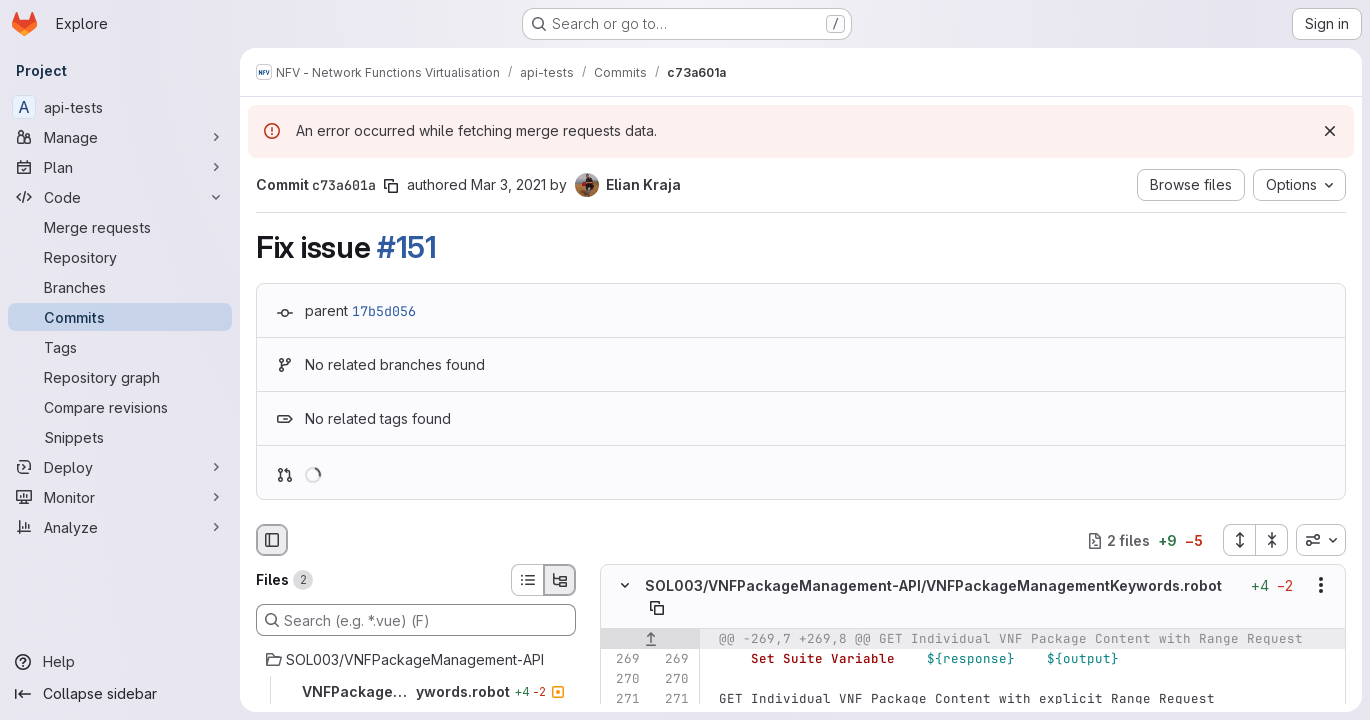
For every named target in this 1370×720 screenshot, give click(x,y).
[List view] (527, 580)
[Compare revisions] (120, 407)
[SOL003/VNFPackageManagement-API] (416, 660)
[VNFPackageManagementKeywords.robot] (416, 692)
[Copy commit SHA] (391, 186)
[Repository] (120, 257)
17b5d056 (384, 311)
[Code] (120, 197)
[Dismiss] (1330, 131)
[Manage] (120, 137)
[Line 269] (623, 659)
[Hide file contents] (625, 586)
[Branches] (120, 287)
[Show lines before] (650, 639)
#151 (407, 247)
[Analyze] (120, 527)
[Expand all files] (1239, 540)
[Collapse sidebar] (120, 694)
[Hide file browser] (272, 540)
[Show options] (1321, 586)
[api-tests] (120, 107)
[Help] (120, 662)
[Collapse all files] (1272, 540)
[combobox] (1321, 540)
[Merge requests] (120, 227)
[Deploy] (120, 467)
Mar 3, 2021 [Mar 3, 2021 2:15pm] (508, 184)
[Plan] (120, 167)
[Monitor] (120, 497)
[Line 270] (623, 679)
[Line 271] (623, 699)
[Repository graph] (120, 377)
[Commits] (120, 317)
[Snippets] (120, 437)
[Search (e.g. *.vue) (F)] (416, 620)
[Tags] (120, 347)
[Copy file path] (657, 608)
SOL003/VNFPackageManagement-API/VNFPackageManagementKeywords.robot (933, 585)
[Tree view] (560, 580)
